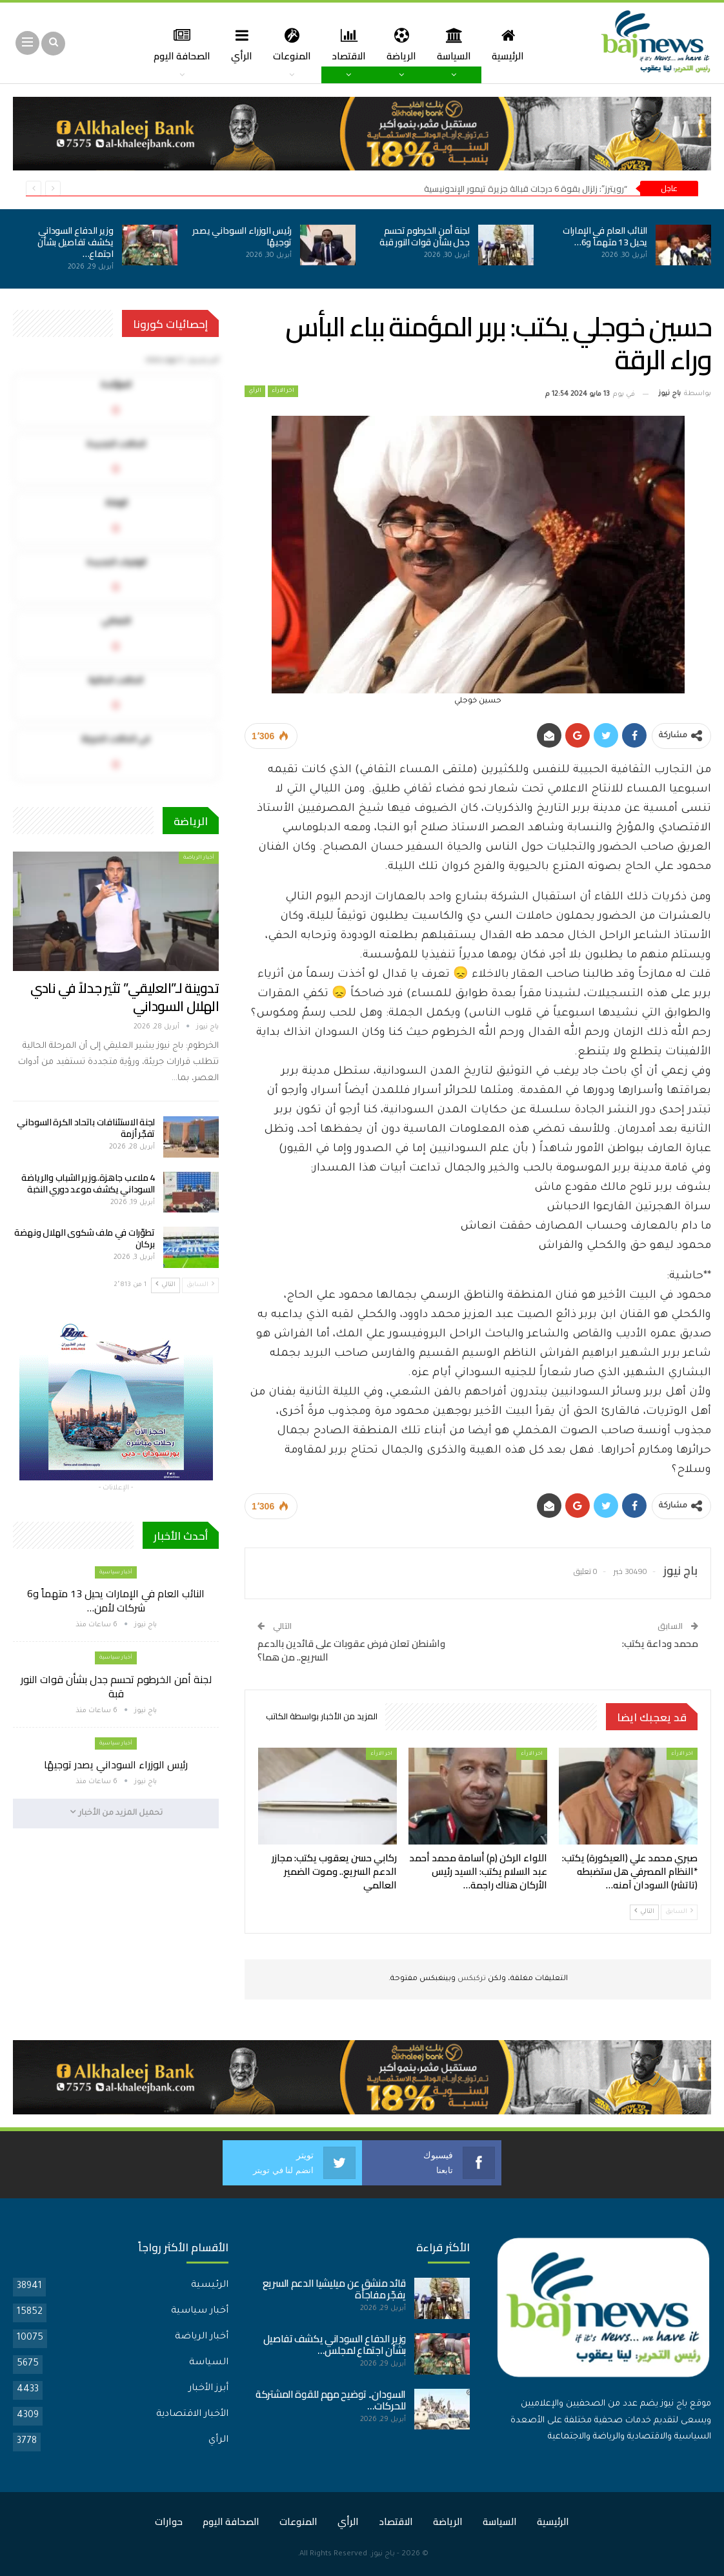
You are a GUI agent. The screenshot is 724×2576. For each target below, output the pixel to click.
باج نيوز (383, 2554)
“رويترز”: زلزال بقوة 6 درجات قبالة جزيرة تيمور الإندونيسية (525, 188)
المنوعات (274, 44)
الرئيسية (497, 44)
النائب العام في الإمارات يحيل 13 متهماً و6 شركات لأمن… (116, 1600)
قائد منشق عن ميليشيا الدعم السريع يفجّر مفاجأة (334, 2289)
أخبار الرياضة (198, 858)
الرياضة (387, 44)
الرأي (222, 44)
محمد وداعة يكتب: (660, 1643)
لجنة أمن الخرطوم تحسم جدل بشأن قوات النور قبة (424, 236)
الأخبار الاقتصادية (192, 2414)
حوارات (169, 2521)
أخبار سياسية (115, 1572)
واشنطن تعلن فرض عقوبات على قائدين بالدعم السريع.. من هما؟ (351, 1650)
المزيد (175, 44)
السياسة (442, 44)
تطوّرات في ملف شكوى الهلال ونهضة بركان (84, 1238)
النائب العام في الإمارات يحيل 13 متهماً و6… (605, 236)
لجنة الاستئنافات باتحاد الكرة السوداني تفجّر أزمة (86, 1128)
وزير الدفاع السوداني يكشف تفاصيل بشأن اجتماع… (75, 242)
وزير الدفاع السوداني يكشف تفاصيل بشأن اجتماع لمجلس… (334, 2344)
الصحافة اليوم (231, 2521)
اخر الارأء (283, 391)
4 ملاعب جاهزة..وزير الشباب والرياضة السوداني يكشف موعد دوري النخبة (88, 1183)
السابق (679, 1911)
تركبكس (471, 1979)
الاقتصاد (333, 44)
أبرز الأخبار (208, 2389)
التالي (644, 1911)
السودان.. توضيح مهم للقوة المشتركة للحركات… (331, 2400)
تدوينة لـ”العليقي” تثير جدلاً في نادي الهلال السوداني (124, 997)
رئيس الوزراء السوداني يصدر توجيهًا (242, 236)
